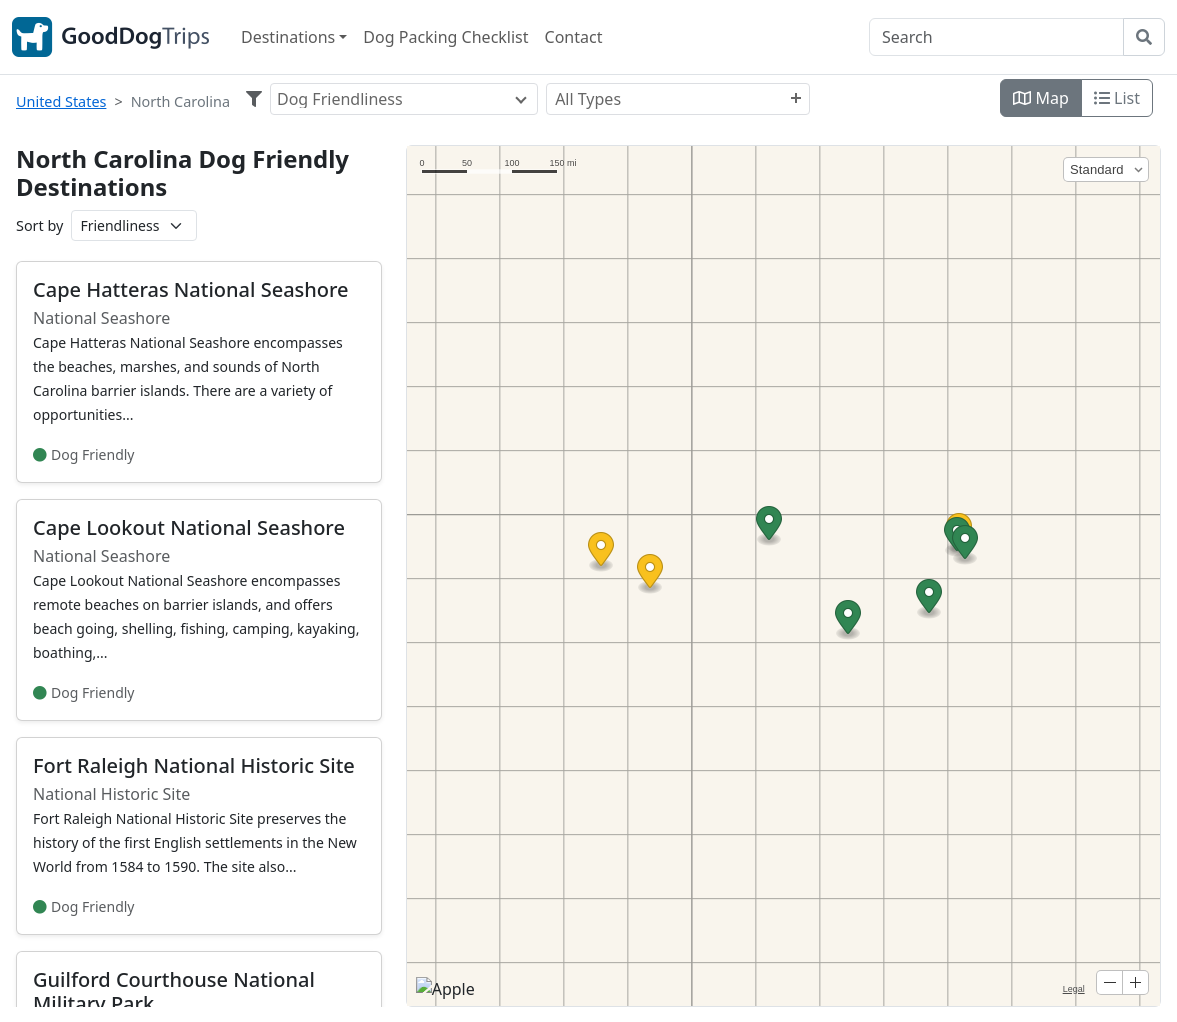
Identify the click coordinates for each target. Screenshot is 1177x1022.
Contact (574, 37)
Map (1041, 98)
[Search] (996, 37)
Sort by (39, 225)
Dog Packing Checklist (445, 37)
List (1117, 98)
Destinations (288, 37)
